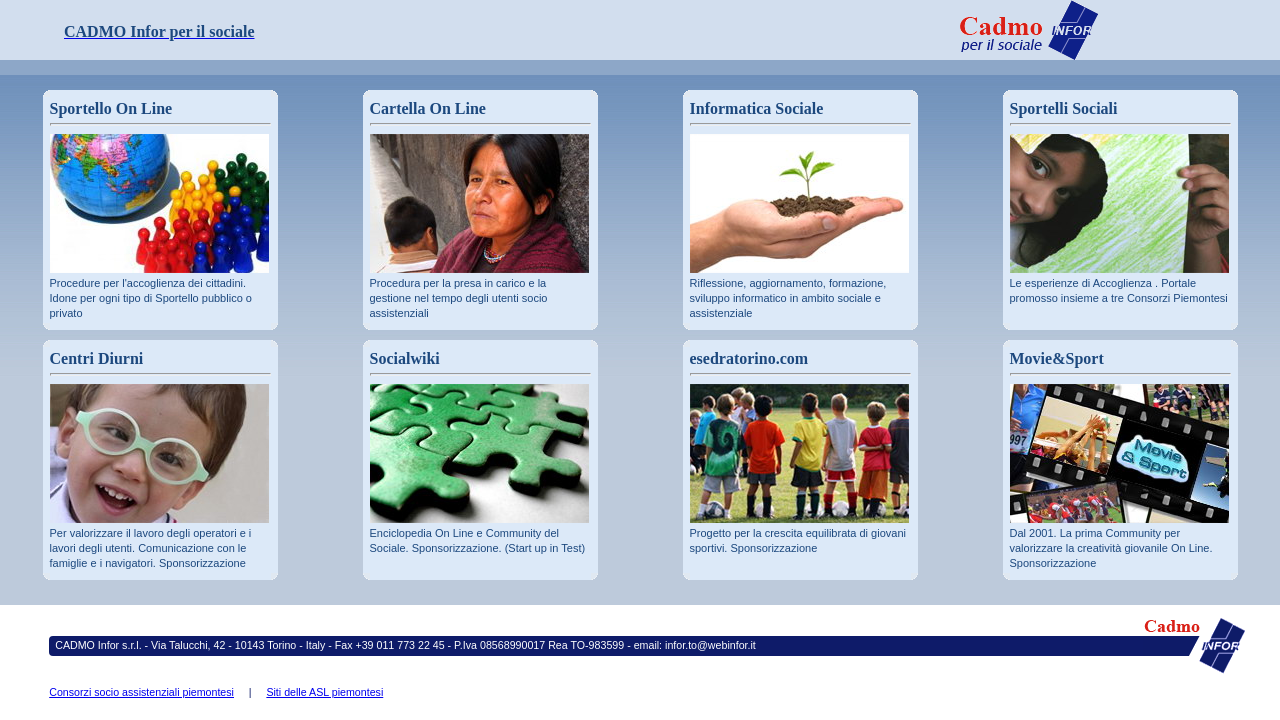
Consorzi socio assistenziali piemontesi (141, 692)
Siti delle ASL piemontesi (324, 692)
